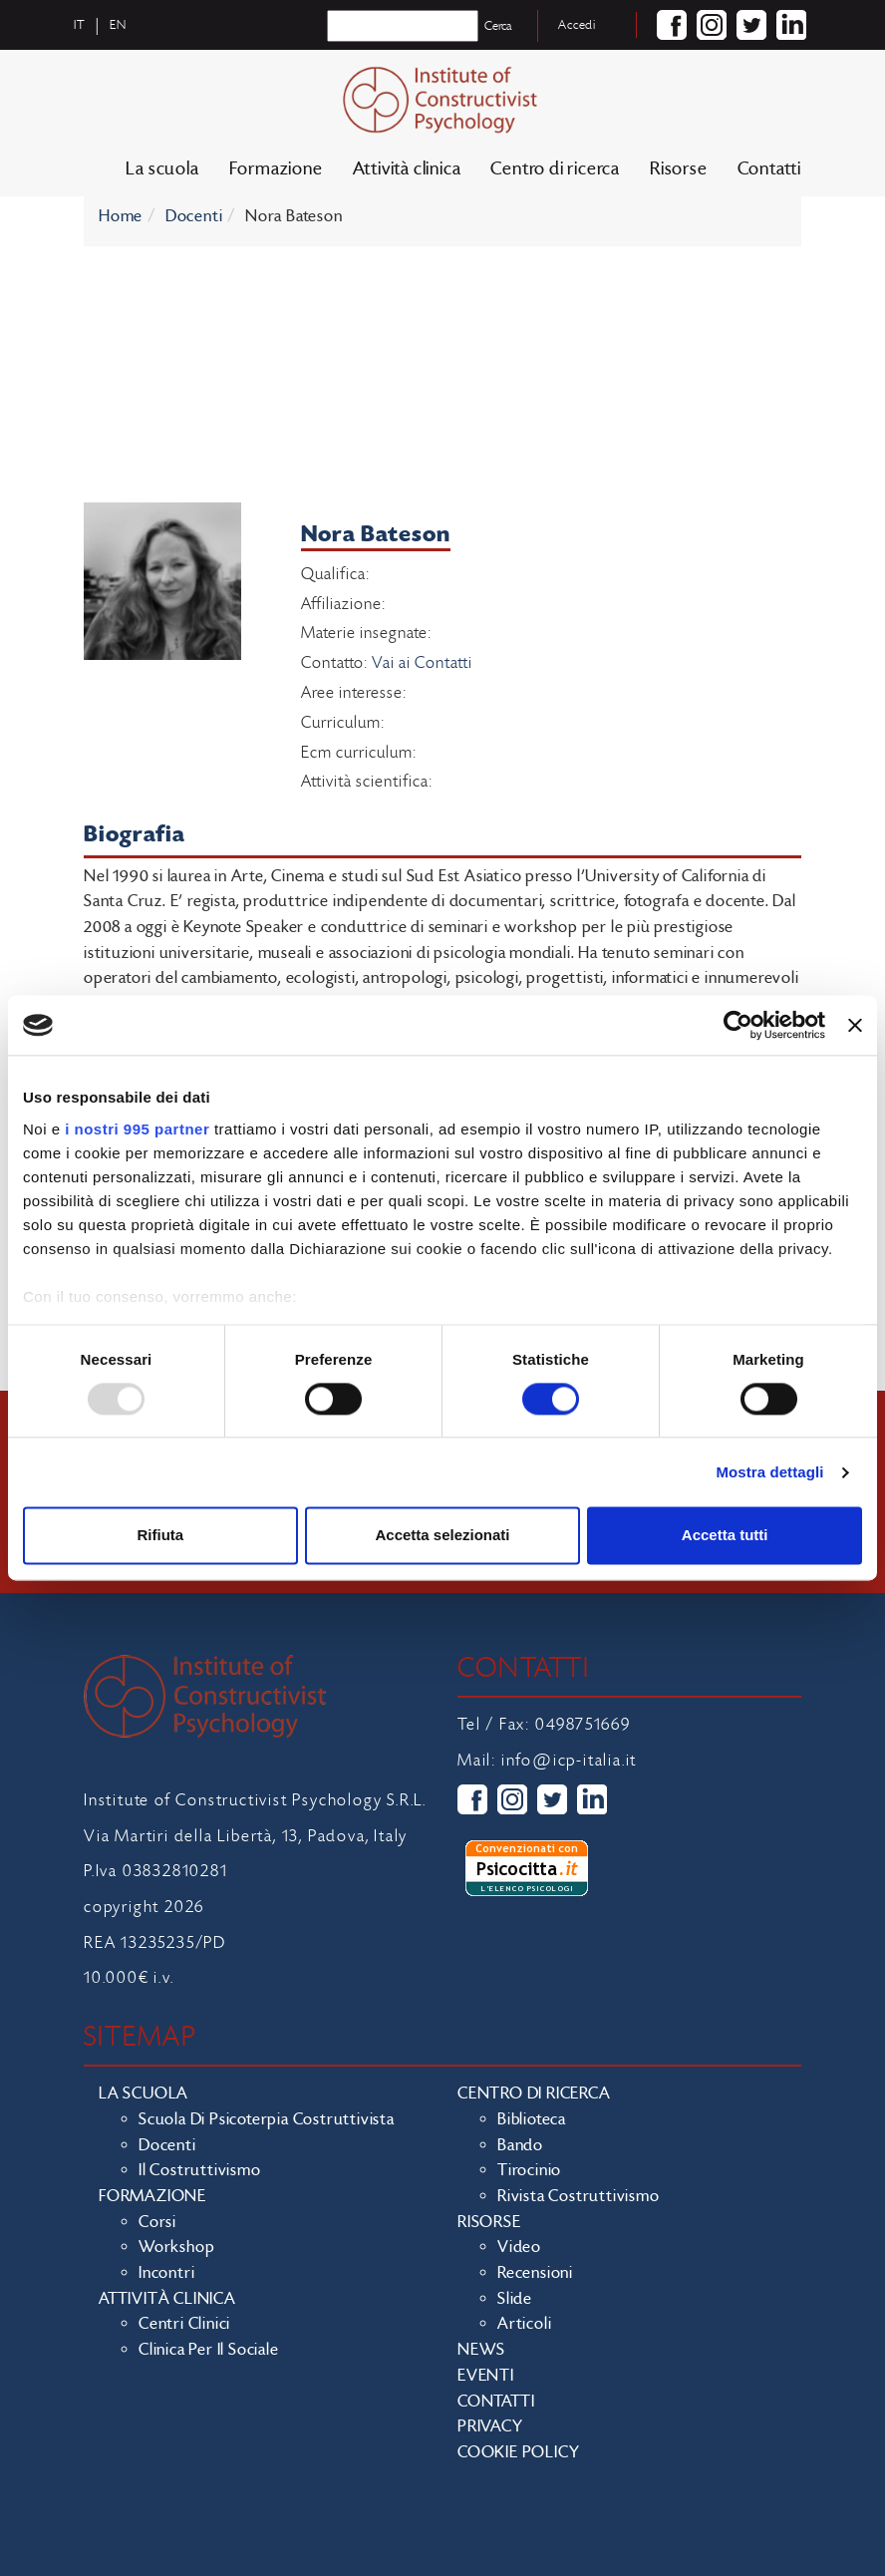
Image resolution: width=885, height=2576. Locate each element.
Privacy (490, 2426)
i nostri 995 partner (137, 1129)
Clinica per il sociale (209, 2350)
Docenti (194, 216)
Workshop (176, 2247)
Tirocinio (529, 2170)
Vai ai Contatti (422, 663)
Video (519, 2247)
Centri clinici (184, 2324)
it (80, 25)
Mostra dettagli (769, 1471)
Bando (520, 2145)
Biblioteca (531, 2119)
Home (121, 216)
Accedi (577, 25)
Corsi (157, 2222)
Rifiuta (160, 1535)
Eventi (485, 2376)
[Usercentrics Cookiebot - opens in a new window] (738, 1025)
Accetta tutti (725, 1535)
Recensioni (535, 2273)
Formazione (276, 169)
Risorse (679, 169)
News (481, 2350)
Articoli (524, 2324)
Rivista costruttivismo (578, 2196)
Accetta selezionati (442, 1535)
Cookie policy (518, 2452)
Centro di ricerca (555, 169)
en (118, 25)
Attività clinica (407, 169)
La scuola (162, 169)
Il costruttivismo (200, 2170)
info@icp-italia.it (569, 1761)
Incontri (166, 2273)
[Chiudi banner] (855, 1025)
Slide (514, 2299)
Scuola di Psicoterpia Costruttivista (267, 2119)
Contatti (769, 169)
